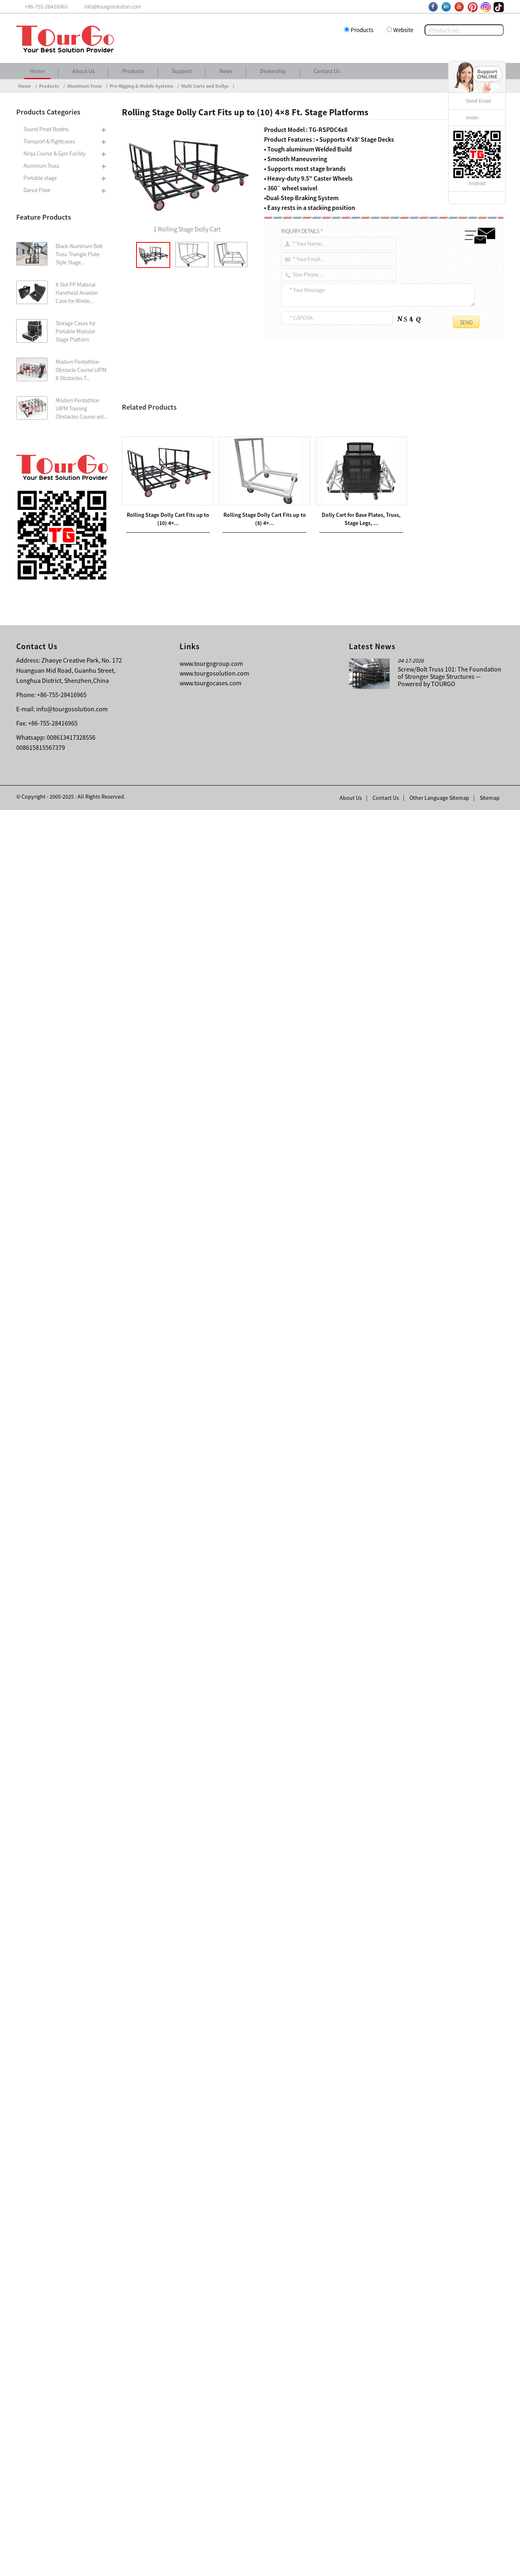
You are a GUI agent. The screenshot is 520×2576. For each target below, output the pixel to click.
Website (403, 30)
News (225, 71)
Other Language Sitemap (439, 2563)
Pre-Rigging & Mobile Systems (141, 86)
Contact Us (327, 71)
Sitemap (490, 2563)
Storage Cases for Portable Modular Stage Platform (75, 331)
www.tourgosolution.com (214, 2439)
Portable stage (40, 177)
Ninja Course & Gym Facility (54, 153)
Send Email (478, 101)
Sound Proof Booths (46, 129)
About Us (83, 71)
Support (182, 71)
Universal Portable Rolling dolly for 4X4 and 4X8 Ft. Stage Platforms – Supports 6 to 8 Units (245, 2196)
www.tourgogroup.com (211, 2429)
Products (362, 30)
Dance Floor (37, 190)
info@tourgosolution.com (72, 2475)
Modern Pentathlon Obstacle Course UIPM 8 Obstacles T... (81, 370)
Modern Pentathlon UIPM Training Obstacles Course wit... (81, 408)
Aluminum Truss (84, 86)
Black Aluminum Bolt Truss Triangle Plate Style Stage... (79, 254)
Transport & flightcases (49, 141)
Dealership (273, 71)
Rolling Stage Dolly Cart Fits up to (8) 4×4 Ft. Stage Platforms (220, 2187)
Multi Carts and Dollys (204, 86)
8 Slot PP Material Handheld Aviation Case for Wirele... (77, 292)
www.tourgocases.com (210, 2449)
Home (37, 71)
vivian (472, 118)
